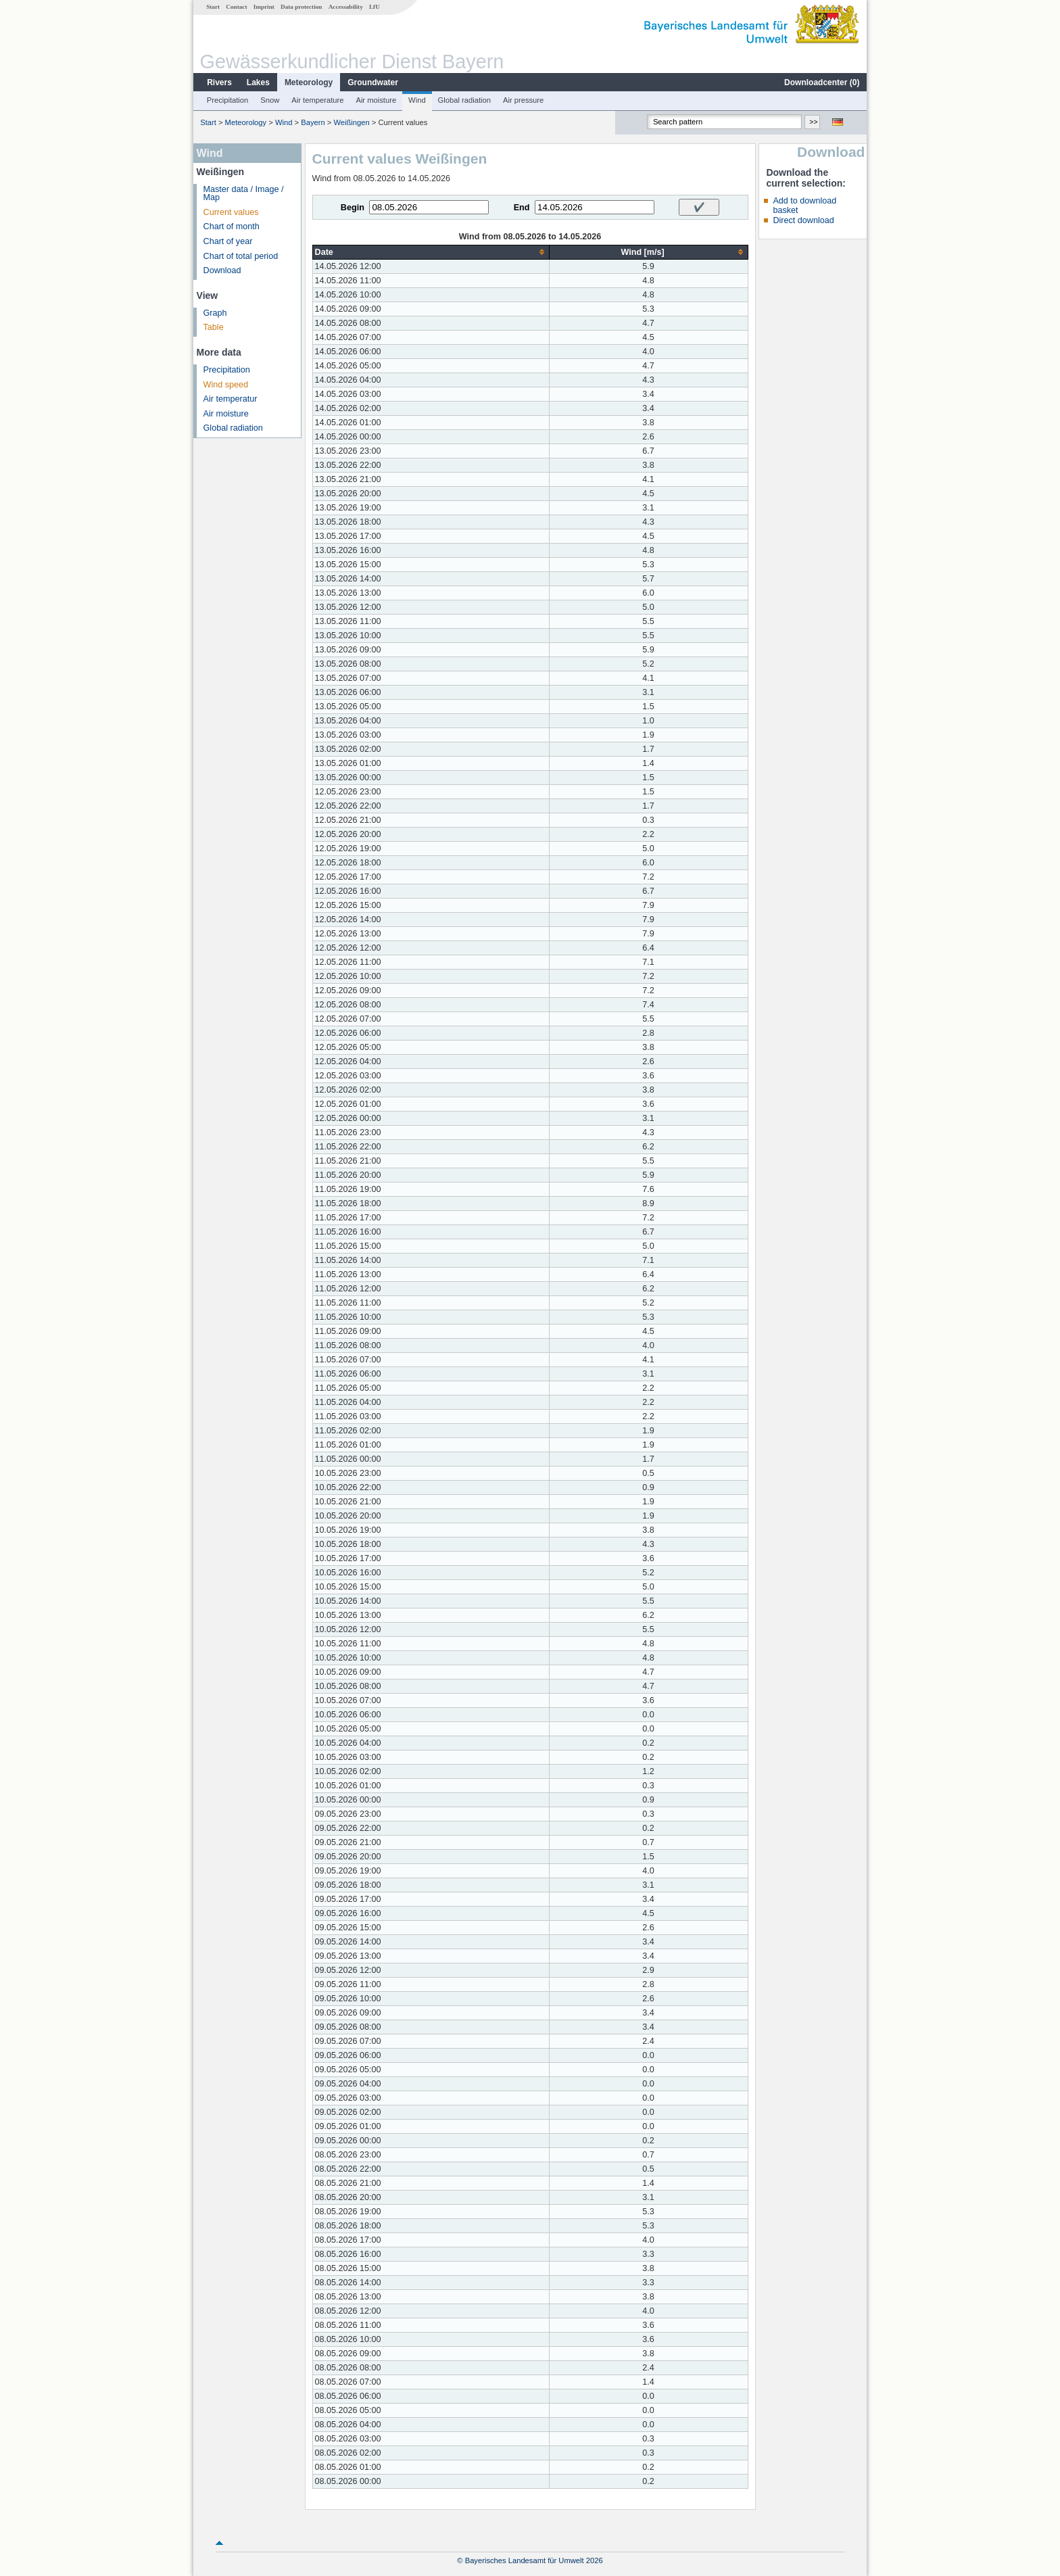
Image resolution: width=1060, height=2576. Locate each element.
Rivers (219, 82)
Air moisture (376, 100)
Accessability (346, 6)
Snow (269, 100)
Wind (417, 100)
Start (213, 6)
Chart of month (231, 226)
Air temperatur (230, 399)
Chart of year (228, 241)
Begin (352, 207)
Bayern (312, 122)
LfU (374, 6)
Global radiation (464, 100)
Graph (215, 313)
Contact (236, 6)
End (522, 207)
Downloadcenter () (821, 82)
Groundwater (372, 82)
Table (213, 327)
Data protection (301, 6)
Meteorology (309, 82)
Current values (231, 212)
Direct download (803, 220)
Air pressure (523, 100)
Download (222, 270)
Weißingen (351, 122)
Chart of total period (241, 256)
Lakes (258, 82)
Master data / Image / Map (243, 194)
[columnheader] (430, 252)
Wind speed (226, 384)
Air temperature (317, 100)
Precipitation (228, 100)
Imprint (264, 6)
